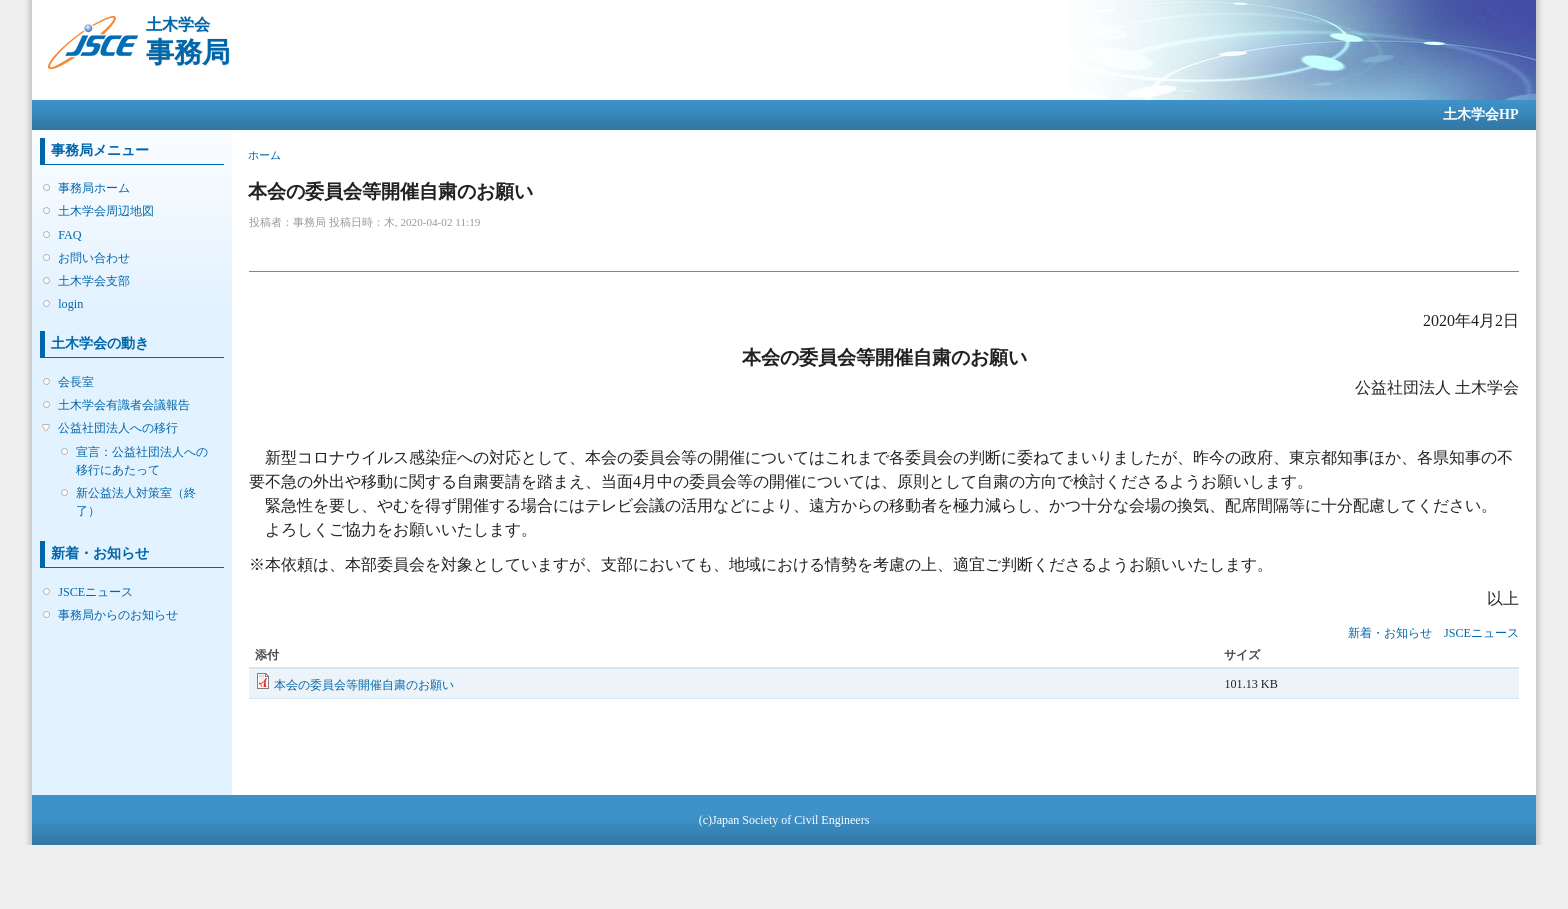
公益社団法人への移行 (118, 428)
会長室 (76, 382)
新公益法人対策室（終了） (136, 502)
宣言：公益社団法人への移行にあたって (142, 461)
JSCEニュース (95, 592)
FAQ (69, 235)
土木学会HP (1480, 114)
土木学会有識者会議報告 (124, 405)
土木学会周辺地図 (106, 211)
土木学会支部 (94, 281)
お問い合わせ (94, 258)
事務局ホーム (94, 188)
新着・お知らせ (1390, 633)
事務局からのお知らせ (118, 615)
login (70, 304)
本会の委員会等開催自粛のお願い (364, 685)
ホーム (264, 155)
